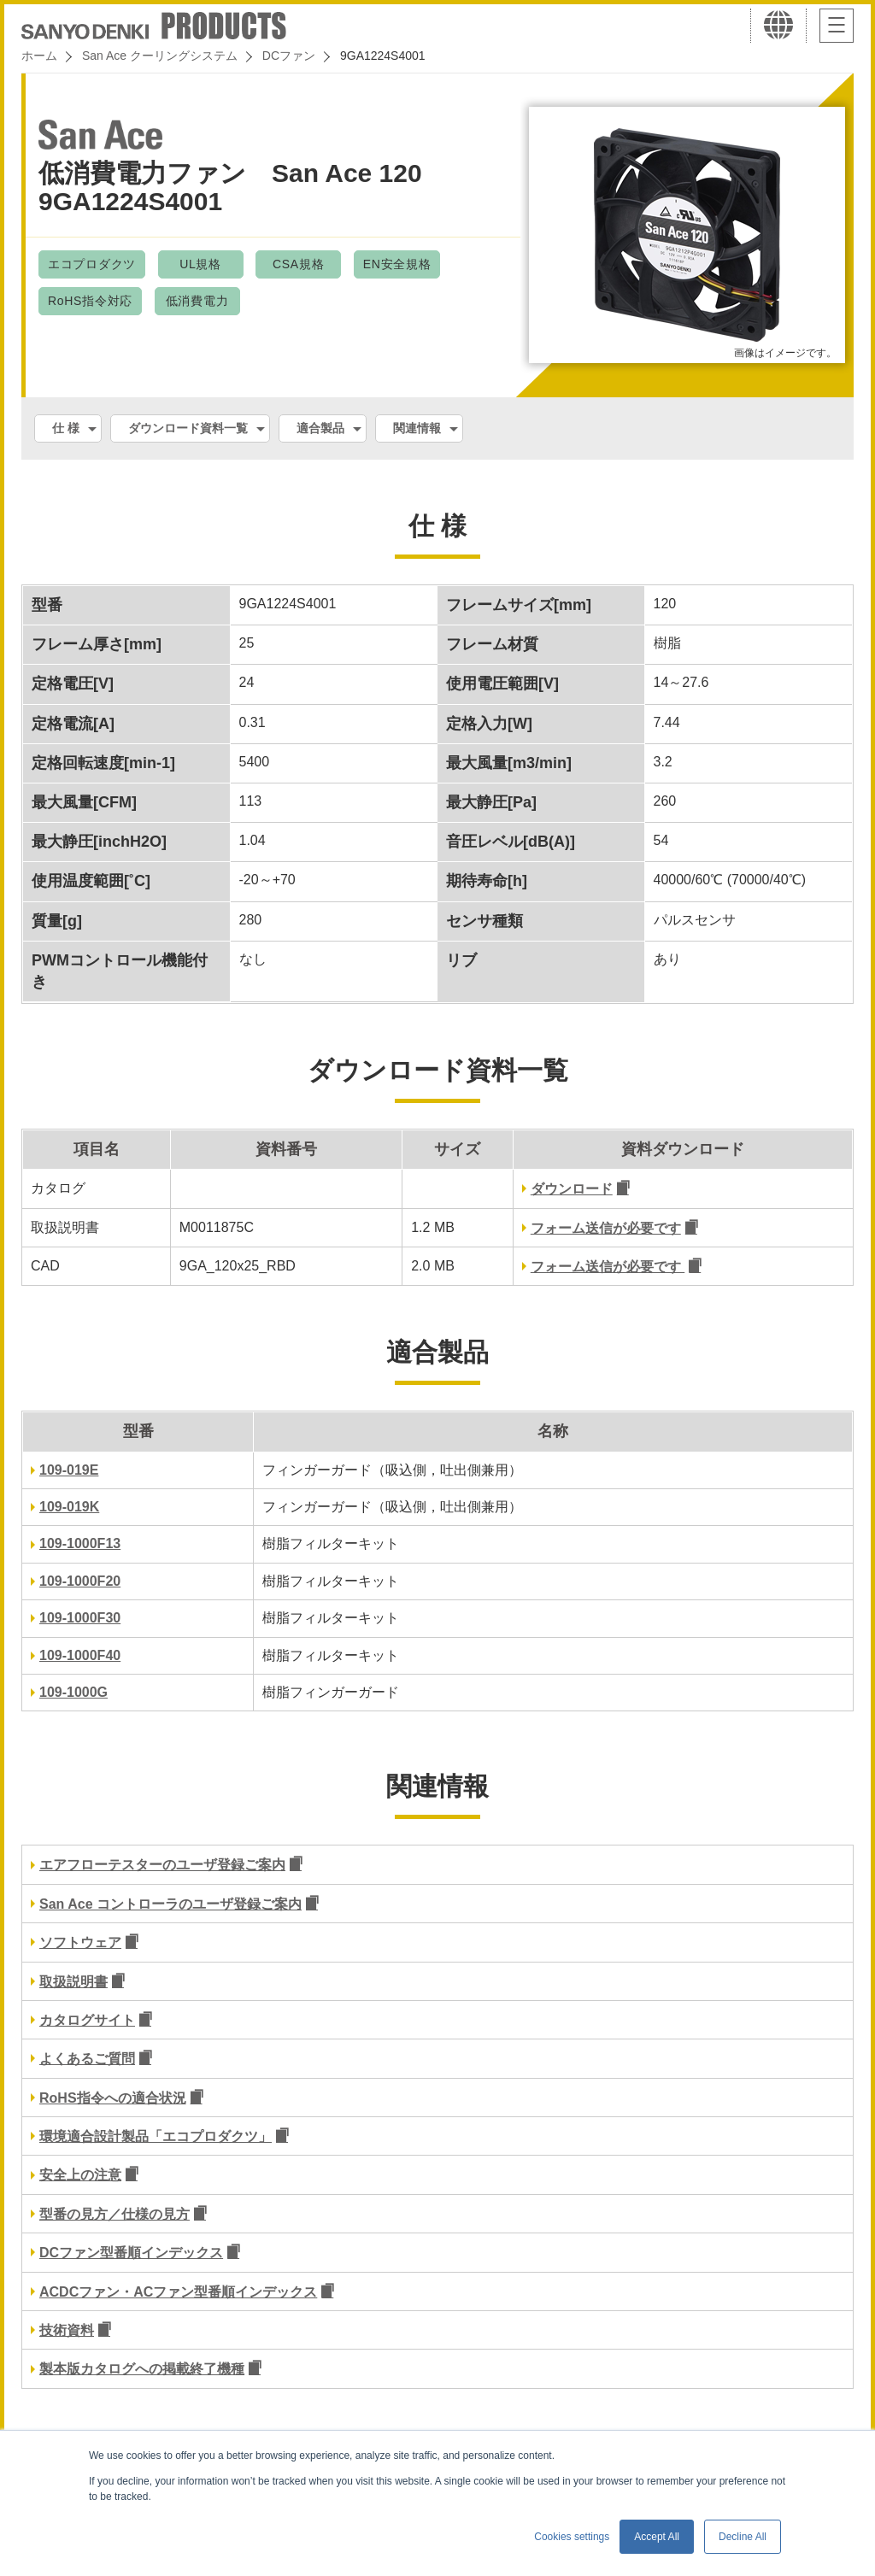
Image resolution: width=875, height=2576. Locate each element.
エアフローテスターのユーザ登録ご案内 (162, 1864)
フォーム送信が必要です (606, 1228)
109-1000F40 (79, 1655)
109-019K (69, 1506)
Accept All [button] (656, 2537)
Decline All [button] (742, 2537)
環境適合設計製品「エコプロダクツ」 (155, 2136)
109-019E (68, 1470)
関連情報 (417, 428)
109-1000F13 (79, 1543)
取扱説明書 (73, 1982)
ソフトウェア (80, 1942)
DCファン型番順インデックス (131, 2252)
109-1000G (73, 1692)
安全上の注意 (80, 2175)
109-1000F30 (79, 1618)
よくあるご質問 (87, 2058)
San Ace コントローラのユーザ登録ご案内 (170, 1904)
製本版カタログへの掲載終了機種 (141, 2369)
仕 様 (65, 428)
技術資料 (66, 2330)
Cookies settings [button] (571, 2537)
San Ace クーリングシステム (160, 55)
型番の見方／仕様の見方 (114, 2214)
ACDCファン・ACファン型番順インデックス (178, 2292)
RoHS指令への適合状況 (112, 2098)
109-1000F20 (79, 1581)
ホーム (39, 55)
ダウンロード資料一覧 (188, 428)
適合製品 (320, 428)
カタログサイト (87, 2020)
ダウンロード (572, 1189)
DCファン (288, 55)
